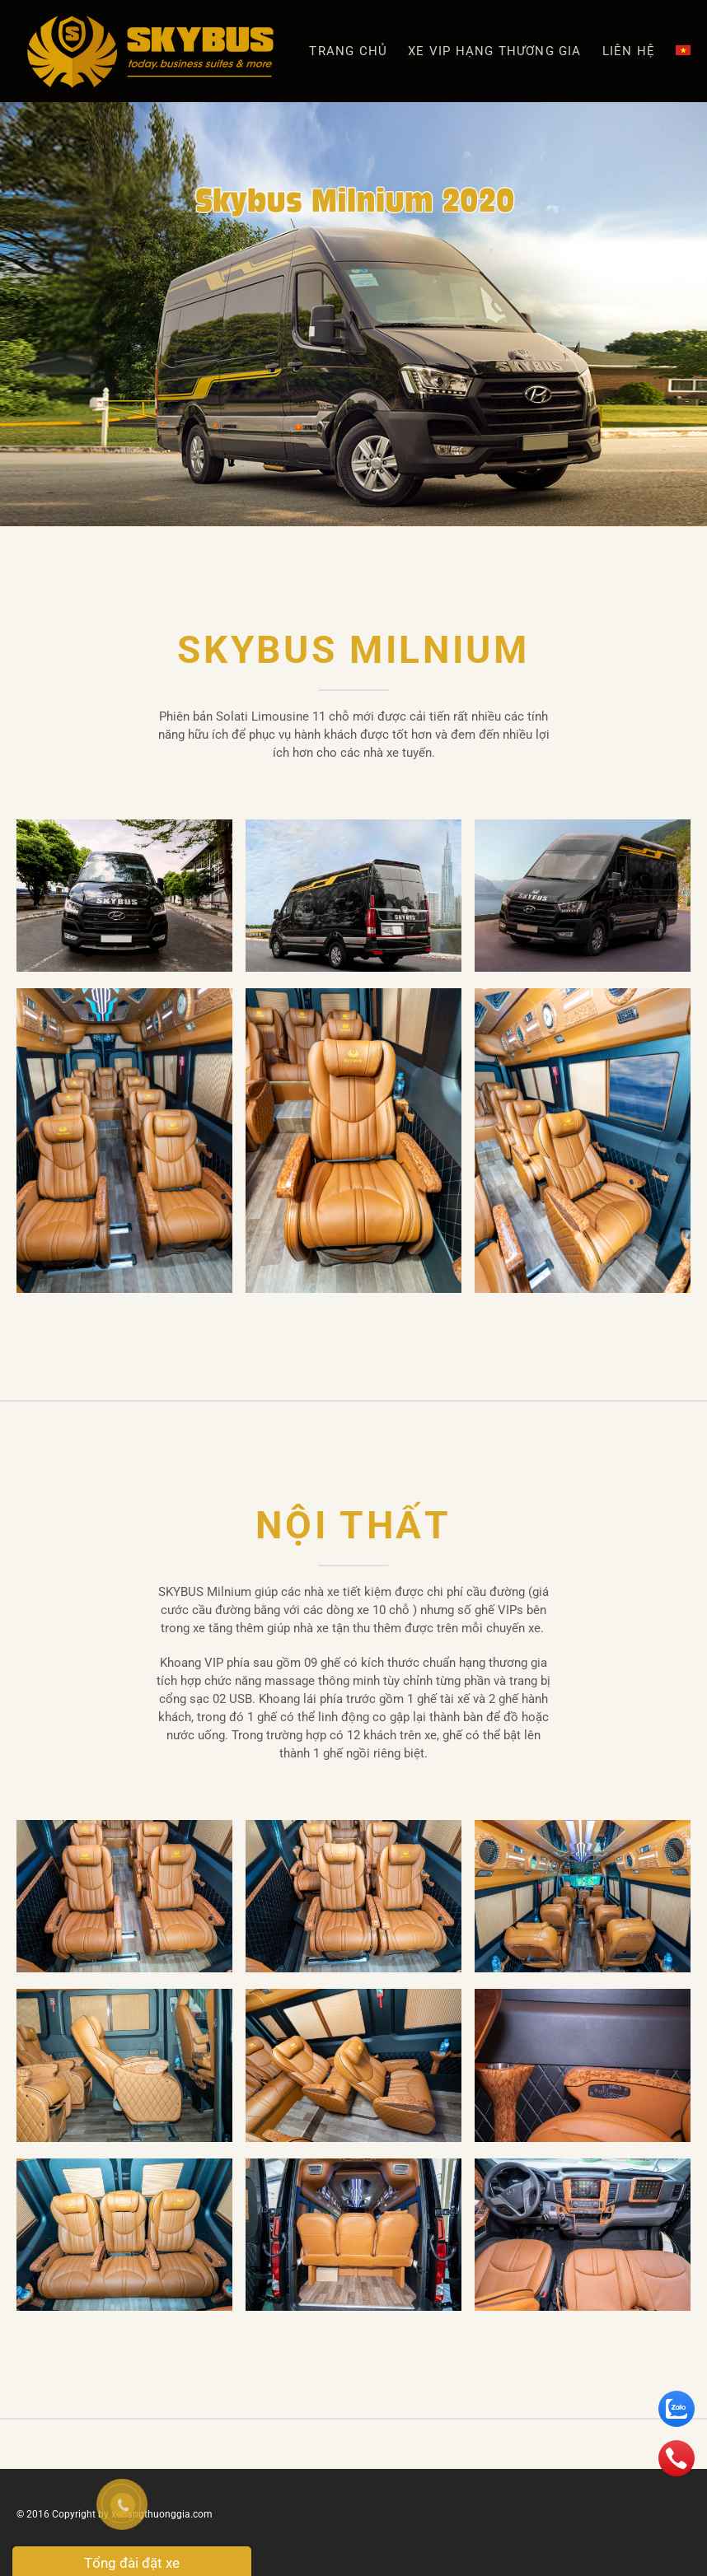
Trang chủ (348, 51)
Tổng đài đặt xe (132, 2563)
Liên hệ (628, 51)
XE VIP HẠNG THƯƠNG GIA (494, 51)
